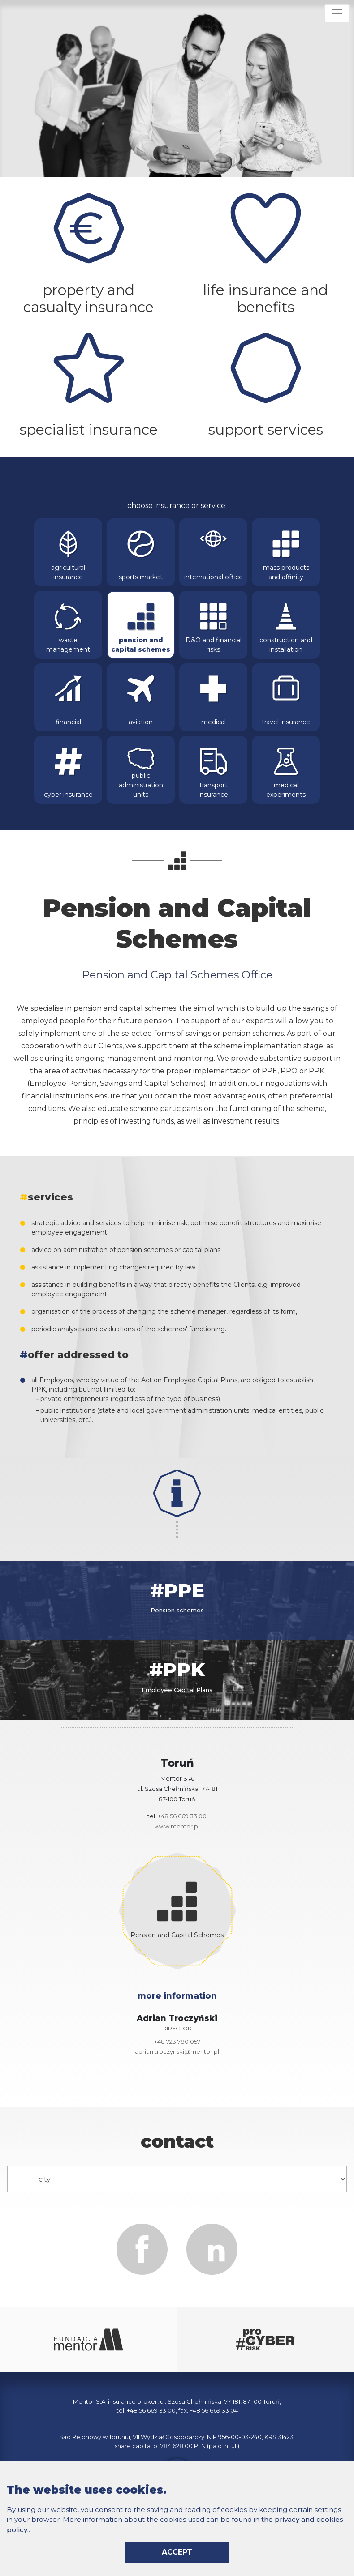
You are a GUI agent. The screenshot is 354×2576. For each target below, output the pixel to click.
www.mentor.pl (177, 1826)
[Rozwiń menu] (337, 13)
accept (177, 2552)
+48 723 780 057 (177, 2041)
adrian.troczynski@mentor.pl (177, 2051)
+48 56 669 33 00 (182, 1816)
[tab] (177, 1600)
